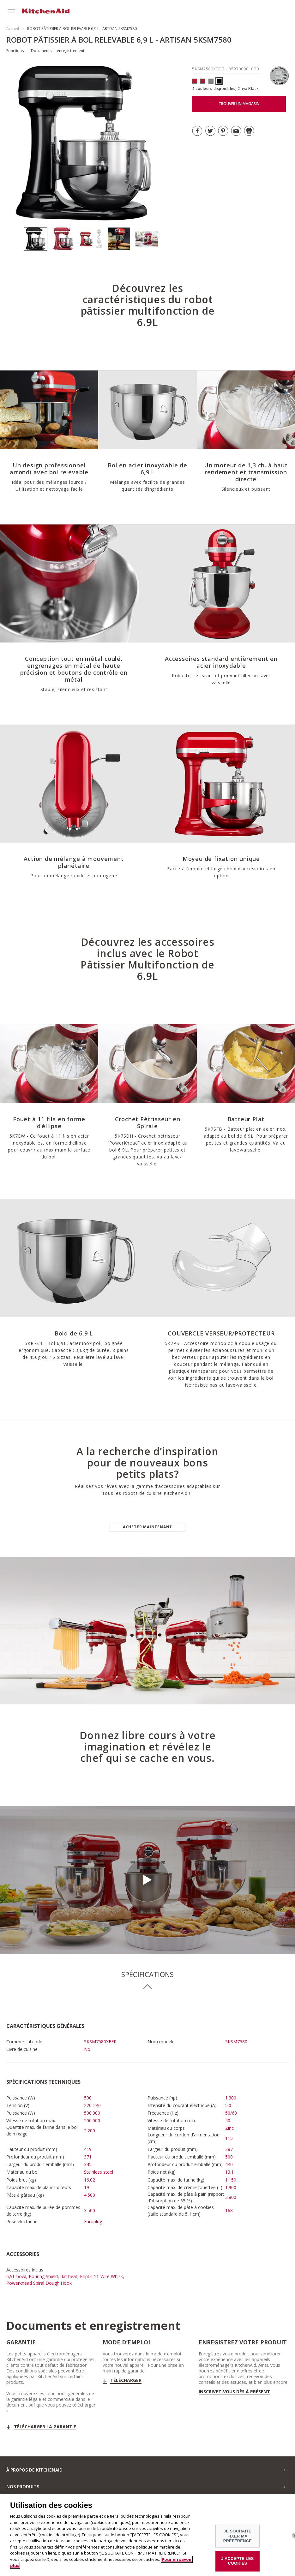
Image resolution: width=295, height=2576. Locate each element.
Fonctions (15, 50)
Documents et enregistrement (57, 50)
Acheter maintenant (147, 1527)
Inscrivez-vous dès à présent (234, 2392)
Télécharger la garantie (45, 2427)
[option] (37, 239)
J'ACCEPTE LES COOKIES (237, 2564)
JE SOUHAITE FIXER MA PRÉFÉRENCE (237, 2539)
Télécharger (125, 2380)
